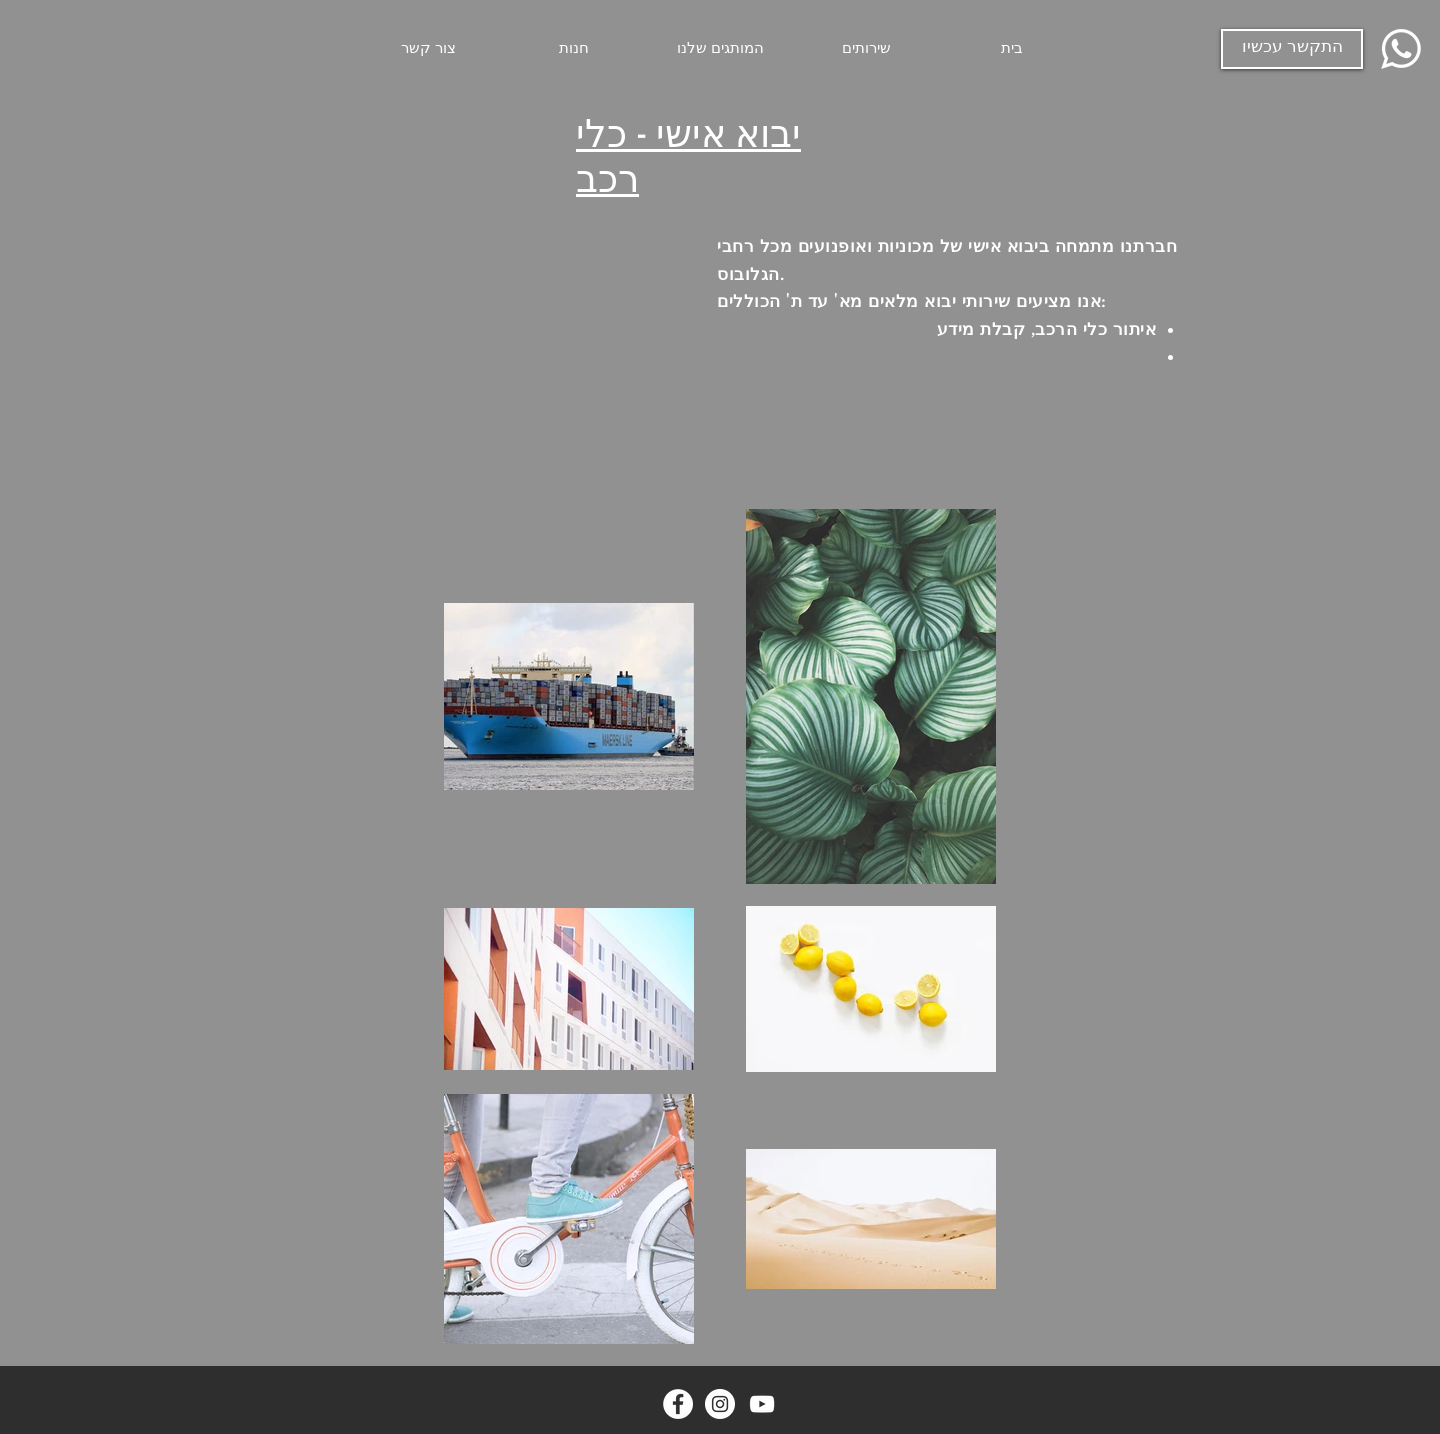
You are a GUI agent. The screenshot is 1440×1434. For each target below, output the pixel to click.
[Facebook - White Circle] (678, 1404)
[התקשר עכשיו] (1292, 49)
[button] (866, 49)
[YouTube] (762, 1404)
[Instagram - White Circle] (720, 1404)
